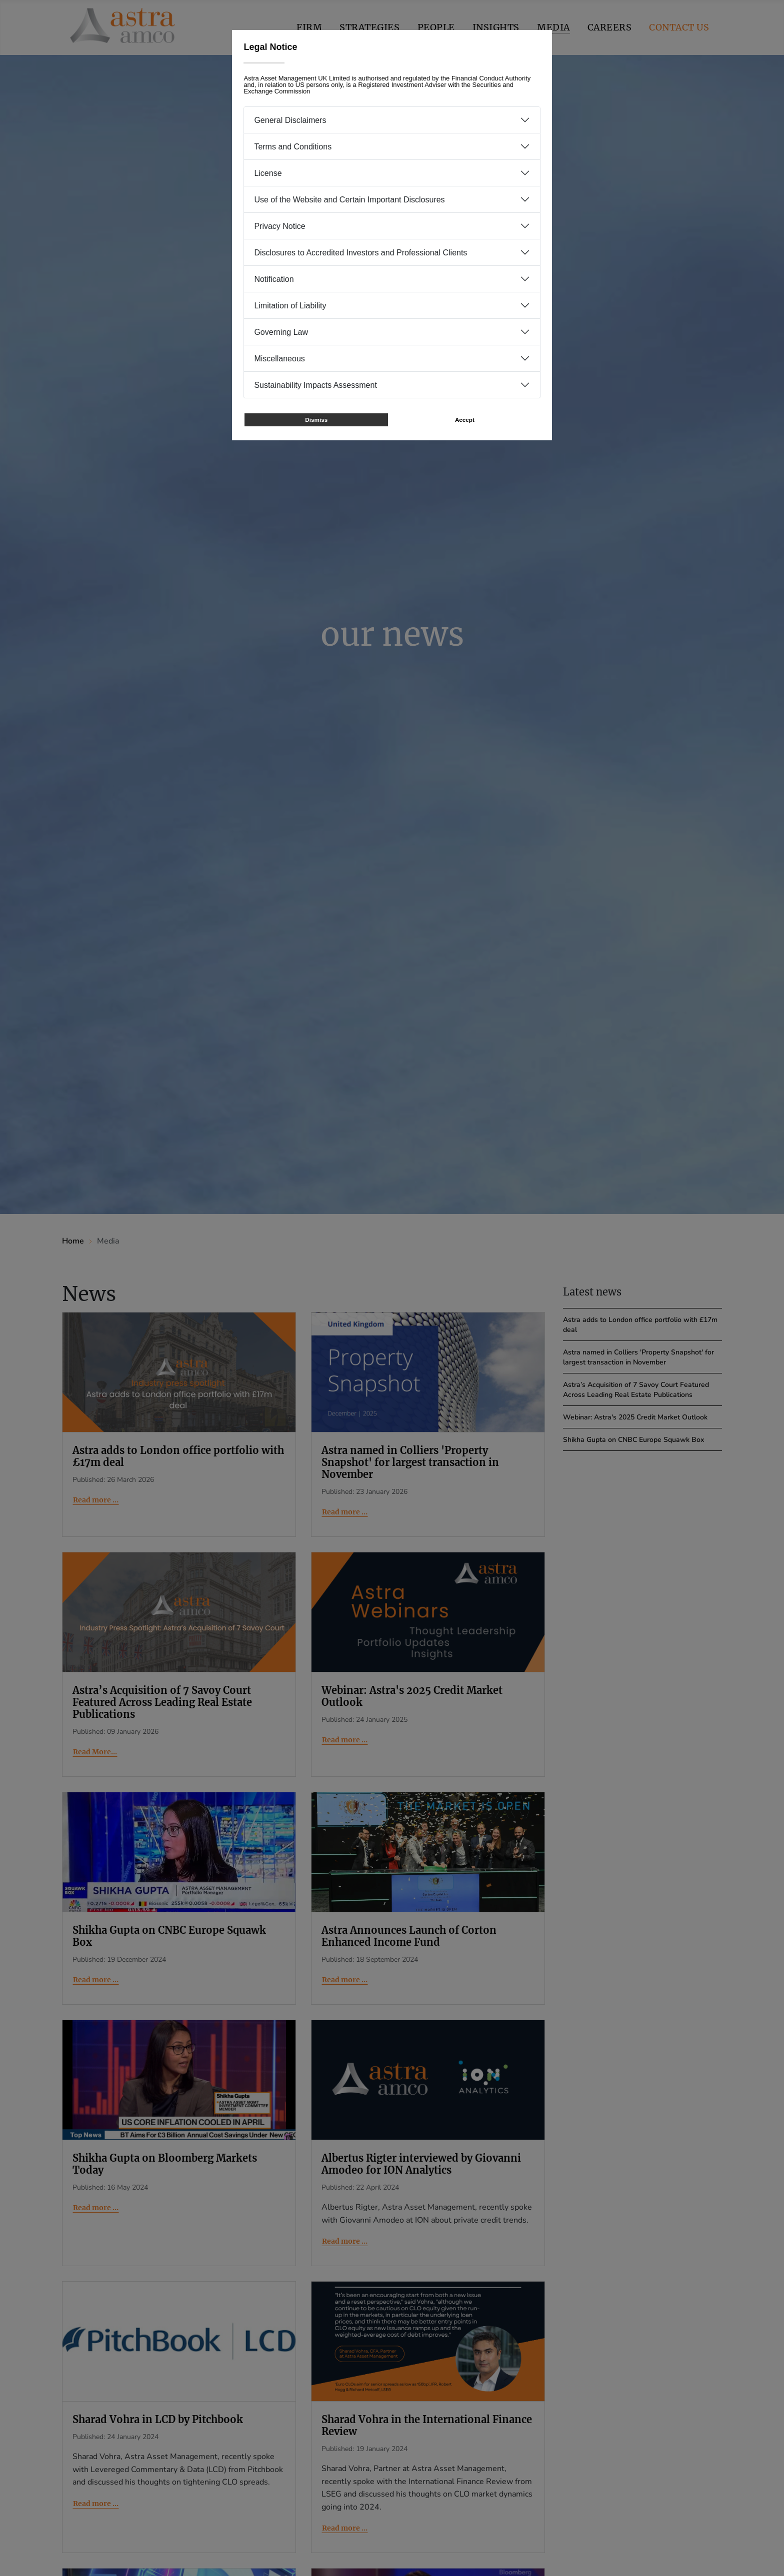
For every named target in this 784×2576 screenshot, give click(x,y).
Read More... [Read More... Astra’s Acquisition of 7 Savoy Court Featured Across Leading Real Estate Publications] (95, 1751)
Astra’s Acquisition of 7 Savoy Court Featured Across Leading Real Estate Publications (162, 1702)
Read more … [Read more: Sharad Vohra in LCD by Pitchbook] (95, 2503)
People (436, 27)
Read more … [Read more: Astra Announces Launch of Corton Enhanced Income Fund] (345, 1979)
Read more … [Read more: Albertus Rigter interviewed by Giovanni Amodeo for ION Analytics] (345, 2241)
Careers (610, 27)
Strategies (370, 27)
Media (553, 27)
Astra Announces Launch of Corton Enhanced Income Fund (409, 1936)
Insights (496, 27)
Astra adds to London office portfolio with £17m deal (178, 1456)
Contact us (679, 27)
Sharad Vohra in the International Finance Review (427, 2425)
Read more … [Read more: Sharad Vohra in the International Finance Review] (345, 2528)
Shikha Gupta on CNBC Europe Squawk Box (169, 1936)
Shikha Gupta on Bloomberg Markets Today (164, 2164)
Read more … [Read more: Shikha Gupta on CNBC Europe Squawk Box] (95, 1979)
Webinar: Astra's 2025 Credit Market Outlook (412, 1696)
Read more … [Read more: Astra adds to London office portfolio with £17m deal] (95, 1499)
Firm (309, 27)
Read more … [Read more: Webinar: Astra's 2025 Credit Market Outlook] (345, 1739)
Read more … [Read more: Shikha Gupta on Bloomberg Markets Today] (95, 2207)
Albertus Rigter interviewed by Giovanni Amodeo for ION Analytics (421, 2164)
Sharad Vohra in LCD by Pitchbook (157, 2419)
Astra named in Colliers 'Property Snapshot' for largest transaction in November (410, 1462)
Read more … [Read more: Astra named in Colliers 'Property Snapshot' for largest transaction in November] (345, 1511)
